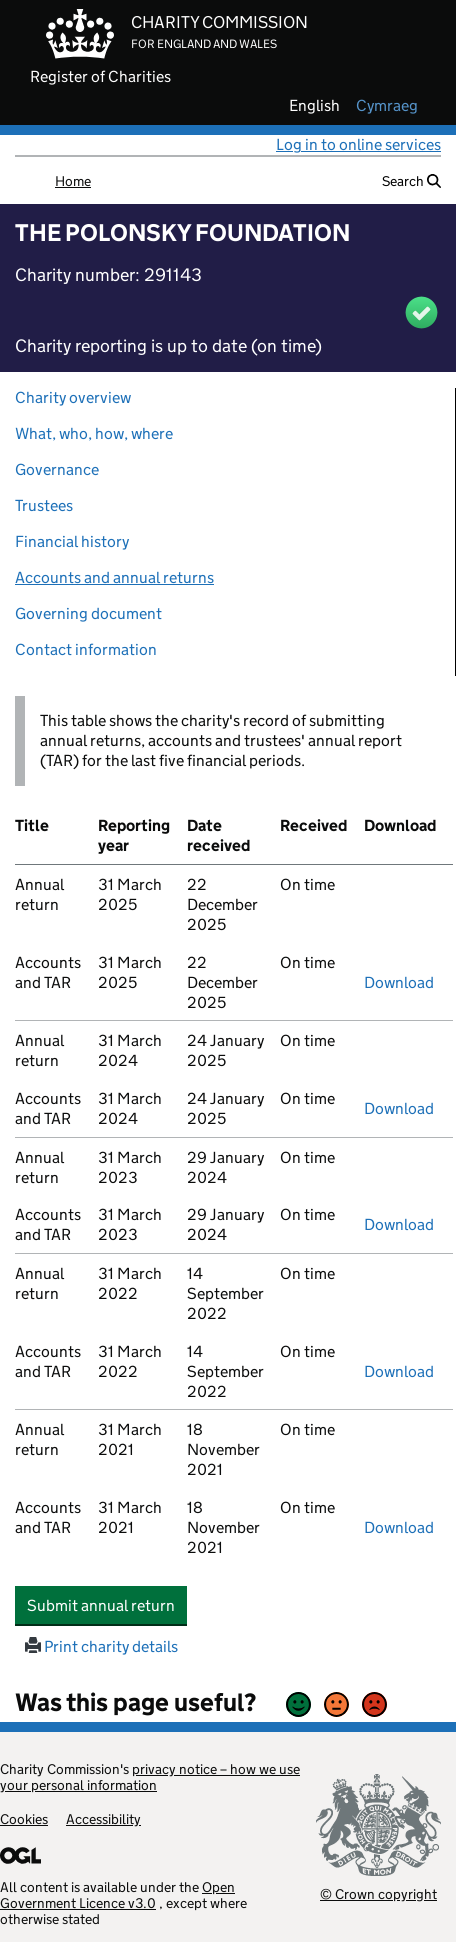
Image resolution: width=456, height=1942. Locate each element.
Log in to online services (358, 144)
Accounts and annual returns (114, 577)
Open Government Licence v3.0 (117, 1895)
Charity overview (73, 397)
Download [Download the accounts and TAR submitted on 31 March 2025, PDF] (399, 982)
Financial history (72, 541)
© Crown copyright (378, 1893)
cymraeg (387, 106)
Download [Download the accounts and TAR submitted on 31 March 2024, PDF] (399, 1108)
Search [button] (411, 181)
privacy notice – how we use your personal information (150, 1777)
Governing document (88, 613)
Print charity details (101, 1646)
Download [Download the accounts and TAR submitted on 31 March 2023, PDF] (399, 1224)
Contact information (86, 649)
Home (73, 181)
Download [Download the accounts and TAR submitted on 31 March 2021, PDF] (399, 1527)
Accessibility (103, 1819)
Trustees (44, 505)
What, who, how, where (94, 433)
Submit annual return (107, 1605)
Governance (57, 469)
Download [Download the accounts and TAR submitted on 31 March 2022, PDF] (399, 1371)
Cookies (24, 1819)
